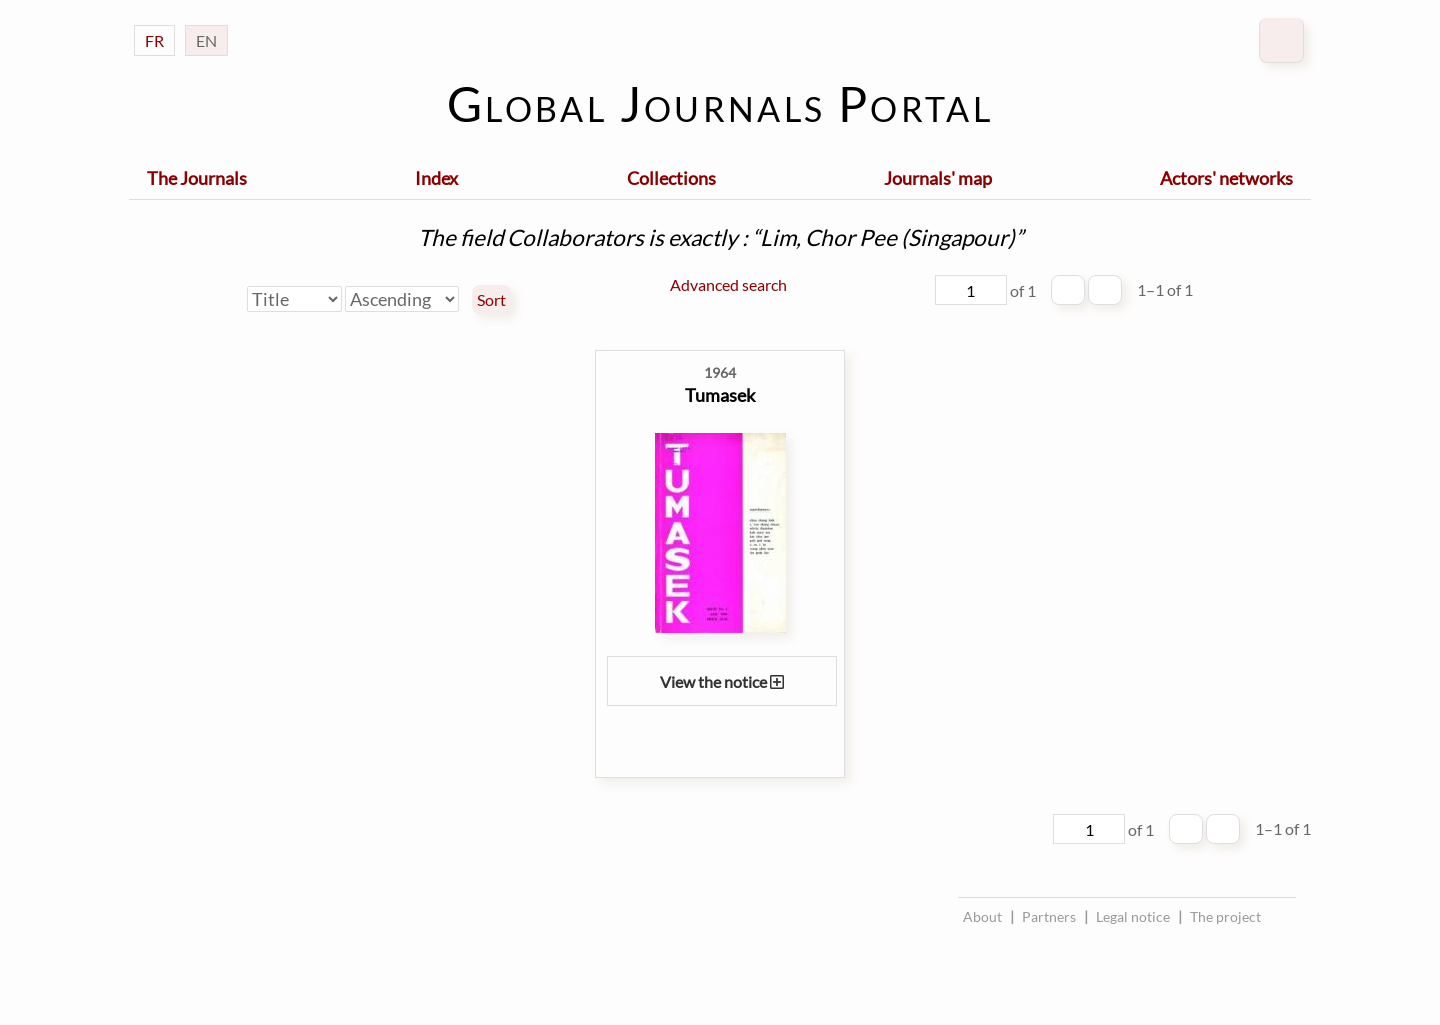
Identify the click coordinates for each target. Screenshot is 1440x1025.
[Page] (971, 290)
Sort (491, 300)
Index (436, 178)
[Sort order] (402, 299)
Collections (671, 178)
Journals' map (938, 178)
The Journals (197, 178)
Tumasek (720, 395)
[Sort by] (294, 299)
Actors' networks (1226, 178)
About (982, 916)
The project (1225, 916)
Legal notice (1133, 916)
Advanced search (728, 284)
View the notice (722, 681)
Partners (1049, 916)
